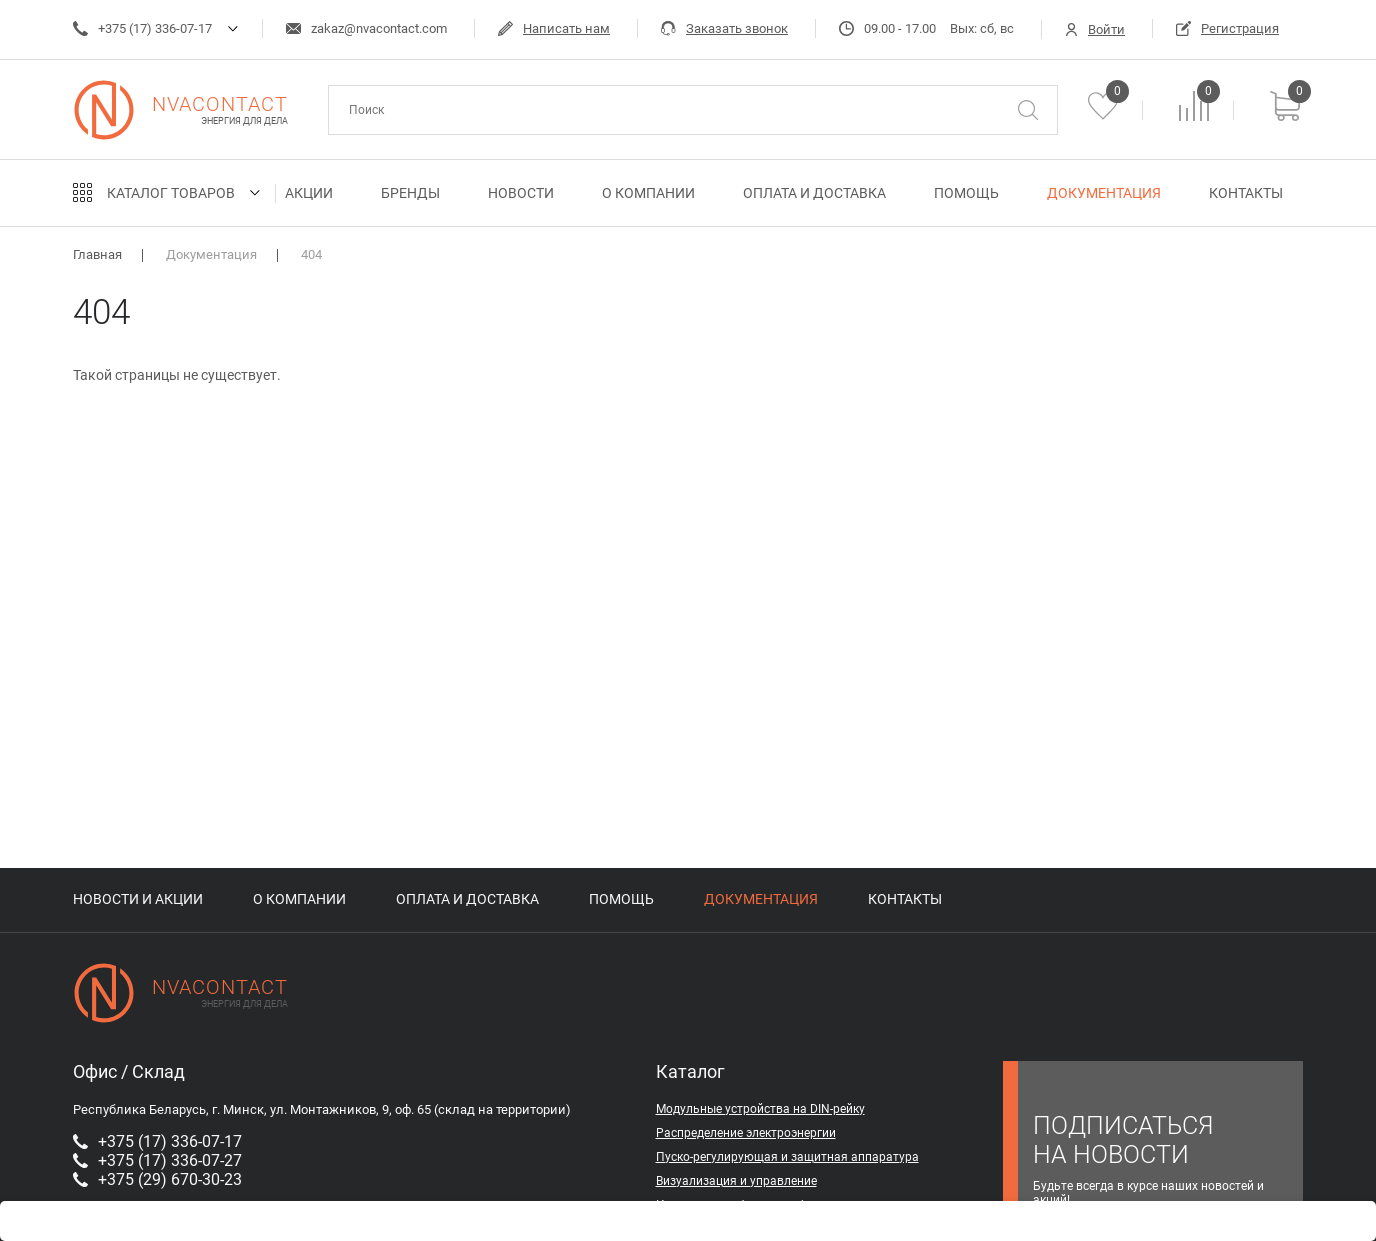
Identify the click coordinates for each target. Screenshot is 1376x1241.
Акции (309, 193)
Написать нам (554, 28)
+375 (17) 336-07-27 (157, 1160)
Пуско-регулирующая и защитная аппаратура (787, 1157)
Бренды (410, 193)
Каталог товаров (171, 193)
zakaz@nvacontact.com (366, 28)
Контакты (1246, 193)
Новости (521, 193)
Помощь (966, 193)
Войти (1095, 29)
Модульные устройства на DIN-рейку (760, 1109)
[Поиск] (1028, 110)
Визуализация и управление (736, 1181)
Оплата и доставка (814, 193)
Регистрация (1227, 28)
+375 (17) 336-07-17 (142, 28)
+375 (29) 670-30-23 (157, 1179)
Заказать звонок (724, 28)
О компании (648, 193)
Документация (1104, 193)
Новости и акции (138, 899)
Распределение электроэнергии (746, 1133)
